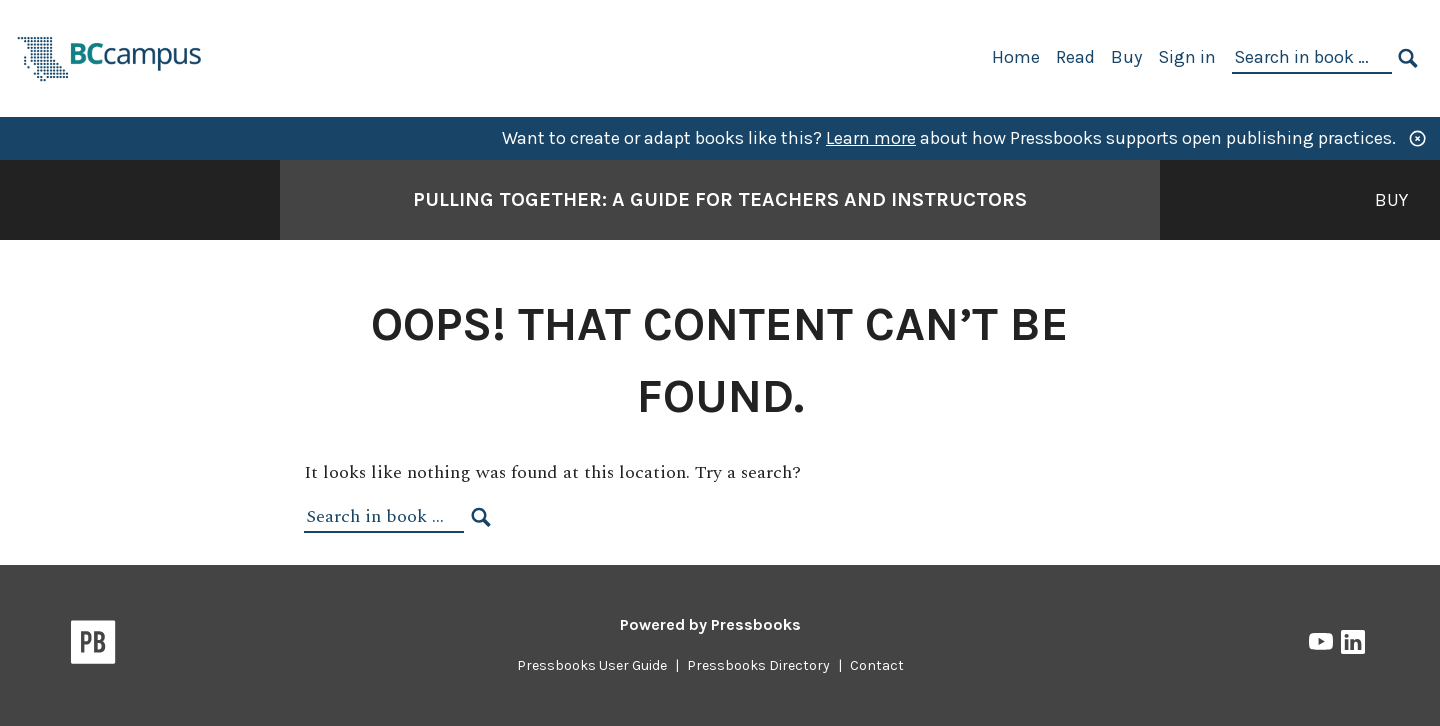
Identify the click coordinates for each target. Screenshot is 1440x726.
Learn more (871, 138)
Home (1016, 57)
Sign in (1187, 57)
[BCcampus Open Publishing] (110, 56)
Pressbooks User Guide (592, 665)
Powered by (710, 624)
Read (1075, 57)
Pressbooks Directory (758, 665)
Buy (1126, 57)
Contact (877, 665)
